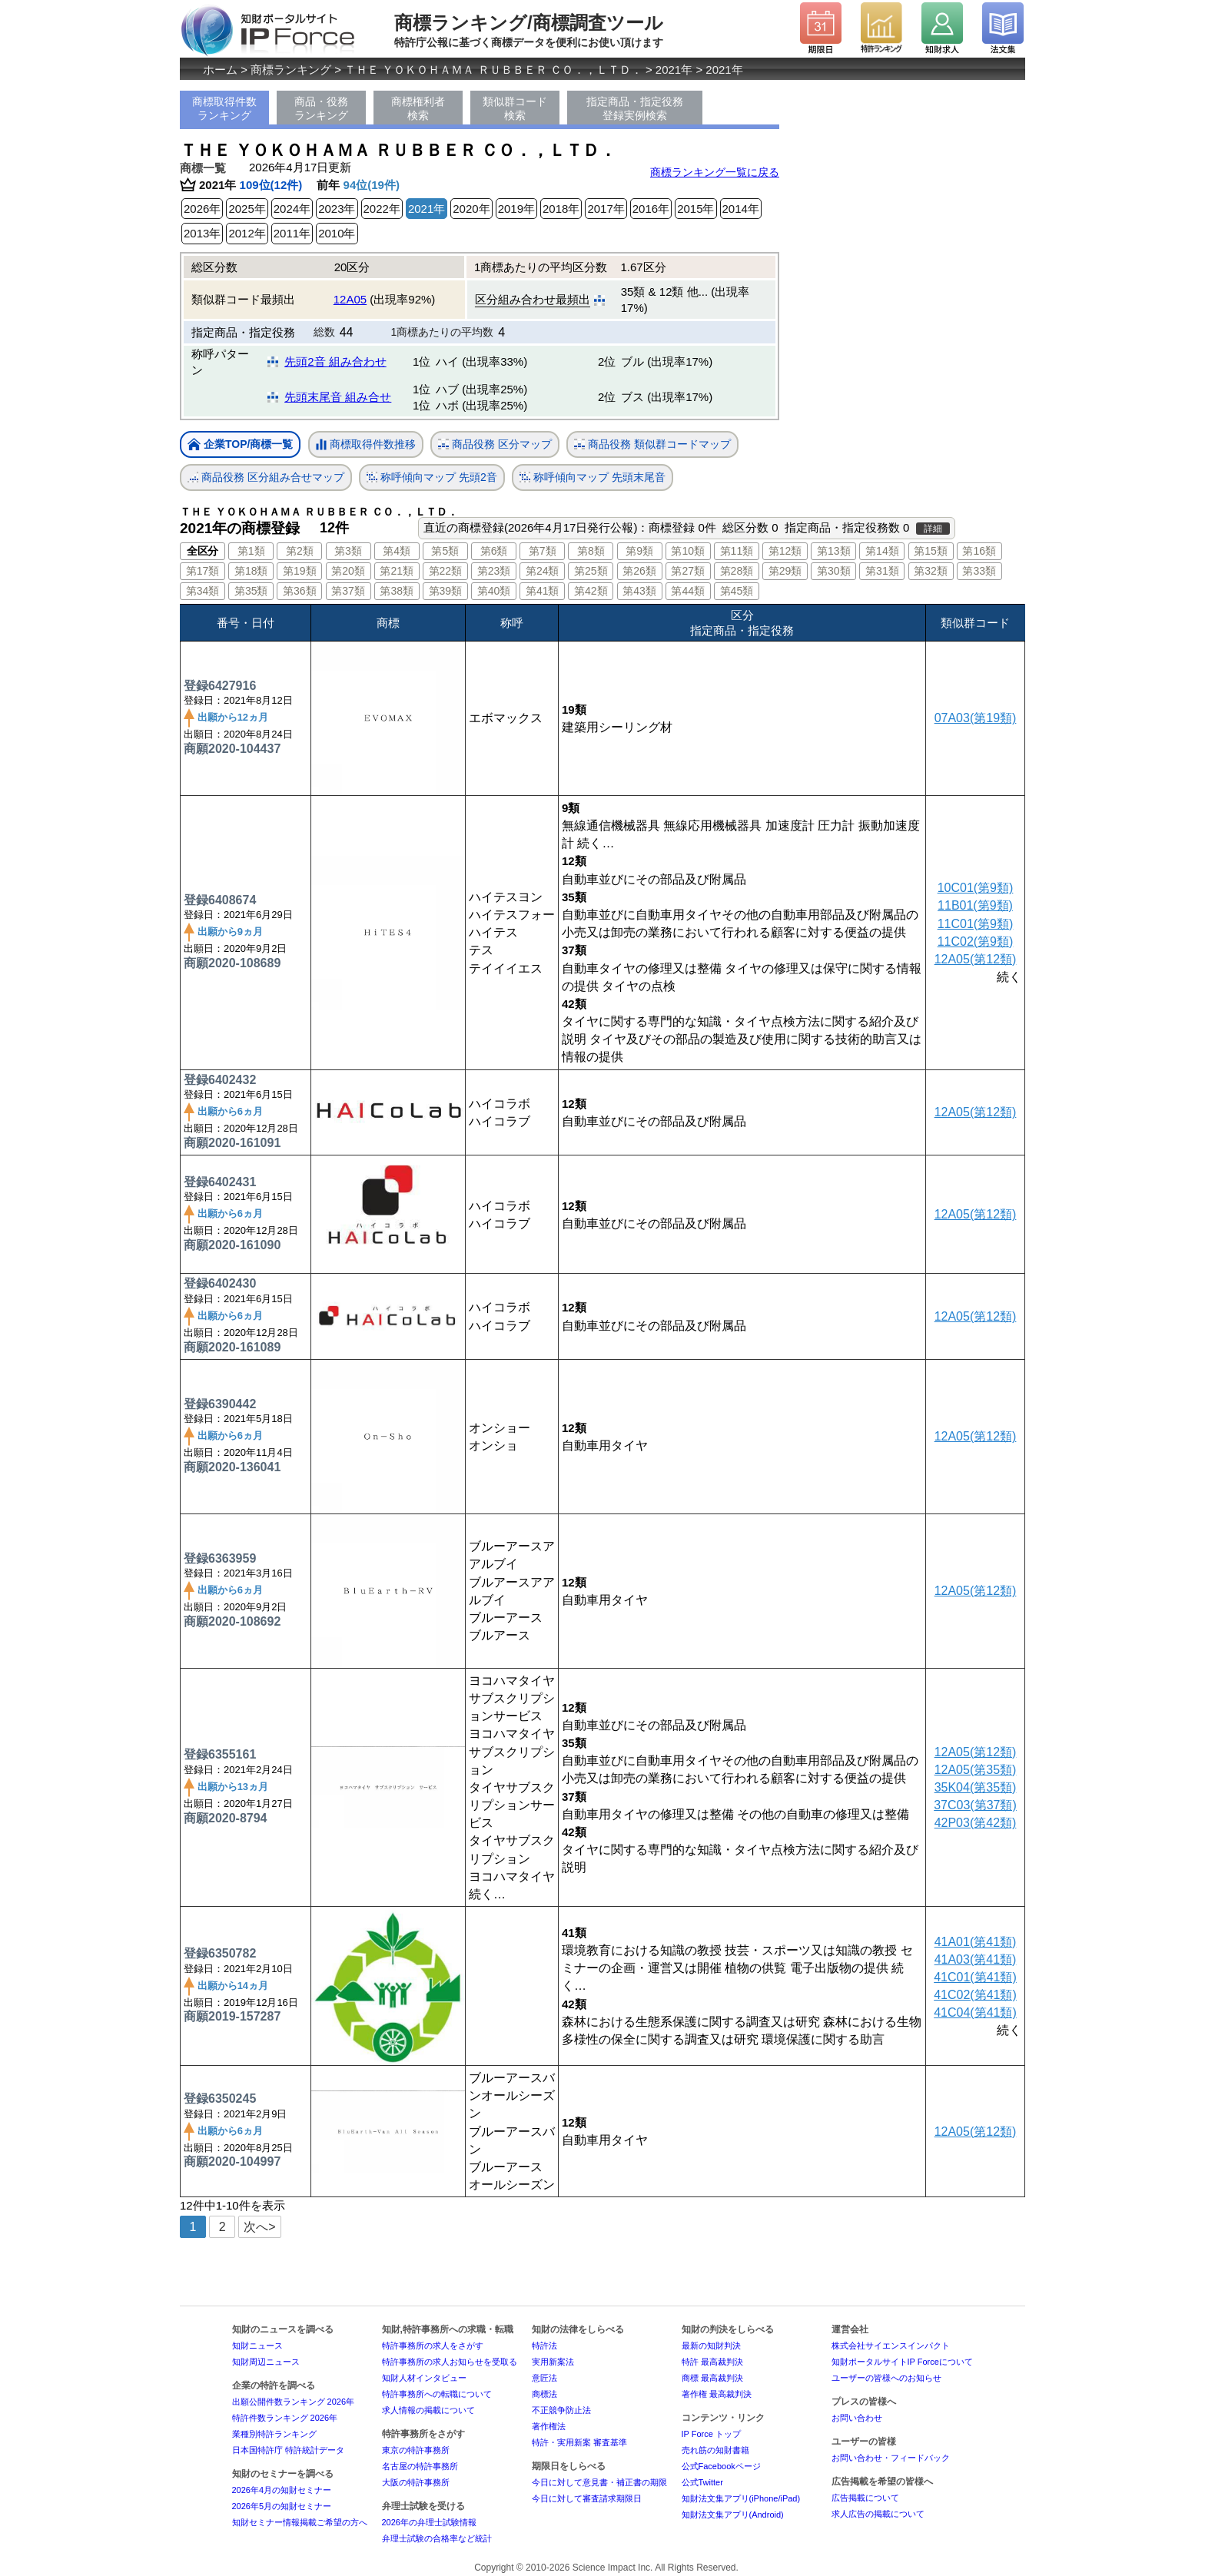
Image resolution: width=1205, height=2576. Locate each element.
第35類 (251, 591)
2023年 (336, 208)
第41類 (542, 591)
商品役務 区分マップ (495, 444)
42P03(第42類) (975, 1822)
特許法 (544, 2345)
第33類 (979, 571)
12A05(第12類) (975, 959)
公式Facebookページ (721, 2466)
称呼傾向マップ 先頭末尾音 (593, 477)
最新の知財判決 (711, 2345)
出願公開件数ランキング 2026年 (293, 2401)
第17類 (203, 571)
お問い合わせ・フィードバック (891, 2457)
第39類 (446, 591)
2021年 (674, 69)
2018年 (561, 208)
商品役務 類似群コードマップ (652, 444)
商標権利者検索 (418, 108)
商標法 (544, 2394)
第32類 (931, 571)
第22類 (446, 571)
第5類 (445, 551)
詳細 (933, 528)
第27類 (688, 571)
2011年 (292, 233)
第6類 (494, 551)
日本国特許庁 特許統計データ (288, 2450)
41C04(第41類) (975, 2012)
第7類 (542, 551)
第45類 (737, 591)
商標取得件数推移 (366, 445)
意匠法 (544, 2377)
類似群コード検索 (515, 108)
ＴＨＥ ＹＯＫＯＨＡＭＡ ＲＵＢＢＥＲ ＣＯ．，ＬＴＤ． (493, 69)
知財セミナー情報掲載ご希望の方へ (299, 2522)
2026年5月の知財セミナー (282, 2506)
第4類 (396, 551)
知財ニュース (257, 2345)
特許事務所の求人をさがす (432, 2345)
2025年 (246, 208)
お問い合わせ (857, 2417)
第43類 (639, 591)
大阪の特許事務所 (416, 2482)
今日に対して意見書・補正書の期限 (599, 2482)
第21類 (396, 571)
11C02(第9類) (976, 941)
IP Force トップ (711, 2433)
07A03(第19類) (975, 717)
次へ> (259, 2226)
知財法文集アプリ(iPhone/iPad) (741, 2498)
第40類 (494, 591)
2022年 (381, 208)
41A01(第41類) (975, 1941)
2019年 (516, 208)
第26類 (639, 571)
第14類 (882, 551)
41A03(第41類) (975, 1959)
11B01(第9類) (975, 905)
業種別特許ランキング (274, 2433)
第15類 (931, 551)
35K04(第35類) (975, 1787)
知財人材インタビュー (424, 2377)
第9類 (639, 551)
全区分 (202, 551)
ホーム (220, 69)
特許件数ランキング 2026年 (285, 2417)
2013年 (202, 233)
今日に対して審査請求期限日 (587, 2498)
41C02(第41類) (975, 1994)
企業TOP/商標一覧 (240, 445)
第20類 (348, 571)
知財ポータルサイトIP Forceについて (902, 2361)
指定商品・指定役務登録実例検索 (634, 108)
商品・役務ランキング (321, 108)
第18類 (251, 571)
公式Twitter (702, 2482)
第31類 (882, 571)
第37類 (348, 591)
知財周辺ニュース (266, 2361)
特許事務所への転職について (437, 2394)
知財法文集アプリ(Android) (733, 2514)
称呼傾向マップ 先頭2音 (432, 477)
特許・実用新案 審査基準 (579, 2442)
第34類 (203, 591)
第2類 (300, 551)
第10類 (688, 551)
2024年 (292, 208)
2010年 (336, 233)
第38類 (396, 591)
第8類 (591, 551)
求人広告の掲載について (878, 2513)
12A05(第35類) (975, 1769)
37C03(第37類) (975, 1805)
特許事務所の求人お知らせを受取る (449, 2361)
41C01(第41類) (975, 1977)
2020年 (471, 208)
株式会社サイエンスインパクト (891, 2345)
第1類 (251, 551)
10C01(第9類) (976, 887)
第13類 (834, 551)
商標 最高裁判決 (712, 2377)
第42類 (591, 591)
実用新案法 (553, 2361)
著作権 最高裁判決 (717, 2394)
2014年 (740, 208)
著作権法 (549, 2426)
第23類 (494, 571)
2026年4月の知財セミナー (282, 2490)
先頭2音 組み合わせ (335, 361)
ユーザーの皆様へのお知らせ (886, 2377)
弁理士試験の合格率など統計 (437, 2538)
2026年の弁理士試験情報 (429, 2522)
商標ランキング (291, 69)
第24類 (542, 571)
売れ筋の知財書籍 (715, 2450)
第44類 (688, 591)
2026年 (202, 208)
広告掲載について (865, 2497)
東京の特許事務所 (416, 2450)
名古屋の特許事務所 (420, 2466)
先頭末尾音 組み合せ (337, 396)
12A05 (350, 299)
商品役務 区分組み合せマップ (266, 477)
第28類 (737, 571)
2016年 (650, 208)
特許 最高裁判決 (712, 2361)
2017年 (605, 208)
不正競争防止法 (561, 2410)
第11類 (737, 551)
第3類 (348, 551)
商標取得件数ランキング (224, 108)
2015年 (695, 208)
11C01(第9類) (976, 923)
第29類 (785, 571)
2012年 (246, 233)
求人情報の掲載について (428, 2410)
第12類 (785, 551)
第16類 (979, 551)
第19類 (300, 571)
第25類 (591, 571)
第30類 (834, 571)
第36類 (300, 591)
